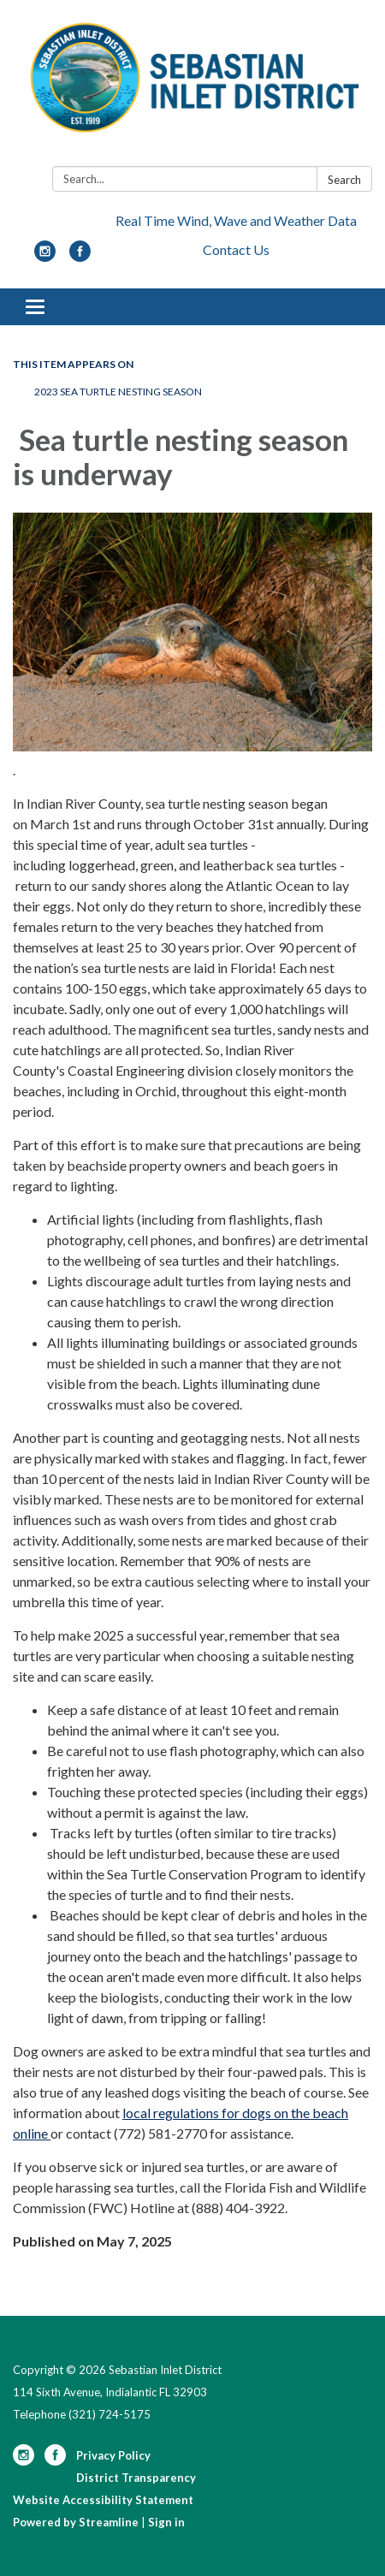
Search (344, 180)
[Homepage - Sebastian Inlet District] (192, 86)
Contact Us (236, 249)
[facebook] (80, 256)
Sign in (166, 2522)
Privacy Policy (113, 2455)
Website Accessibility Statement (103, 2500)
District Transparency (136, 2477)
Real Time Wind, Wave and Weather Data (236, 220)
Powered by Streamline (76, 2522)
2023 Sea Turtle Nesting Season (119, 391)
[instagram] (45, 256)
